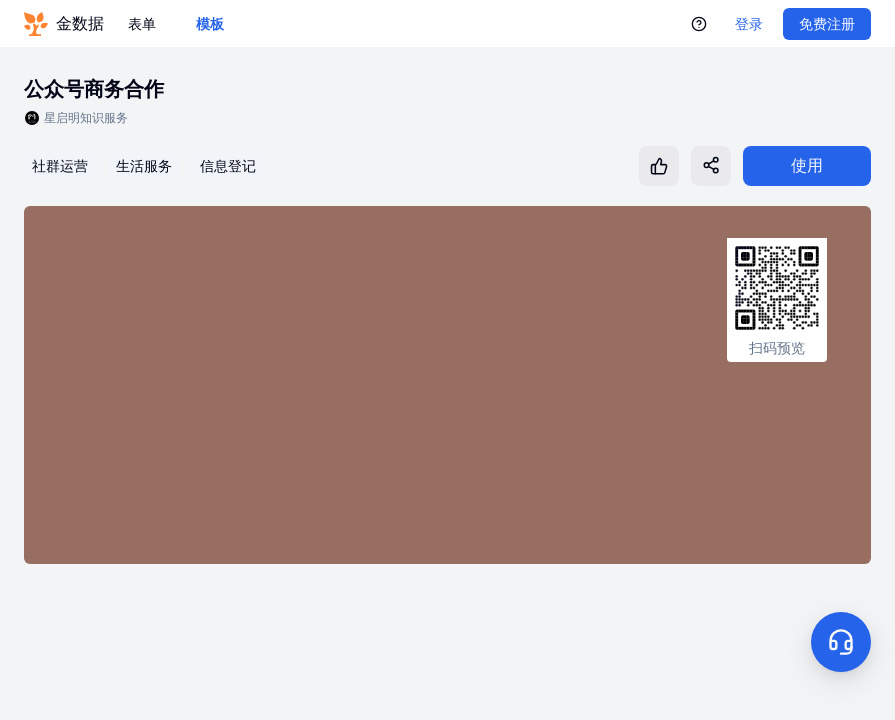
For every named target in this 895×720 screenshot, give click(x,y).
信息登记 (228, 166)
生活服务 (144, 166)
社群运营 (60, 166)
